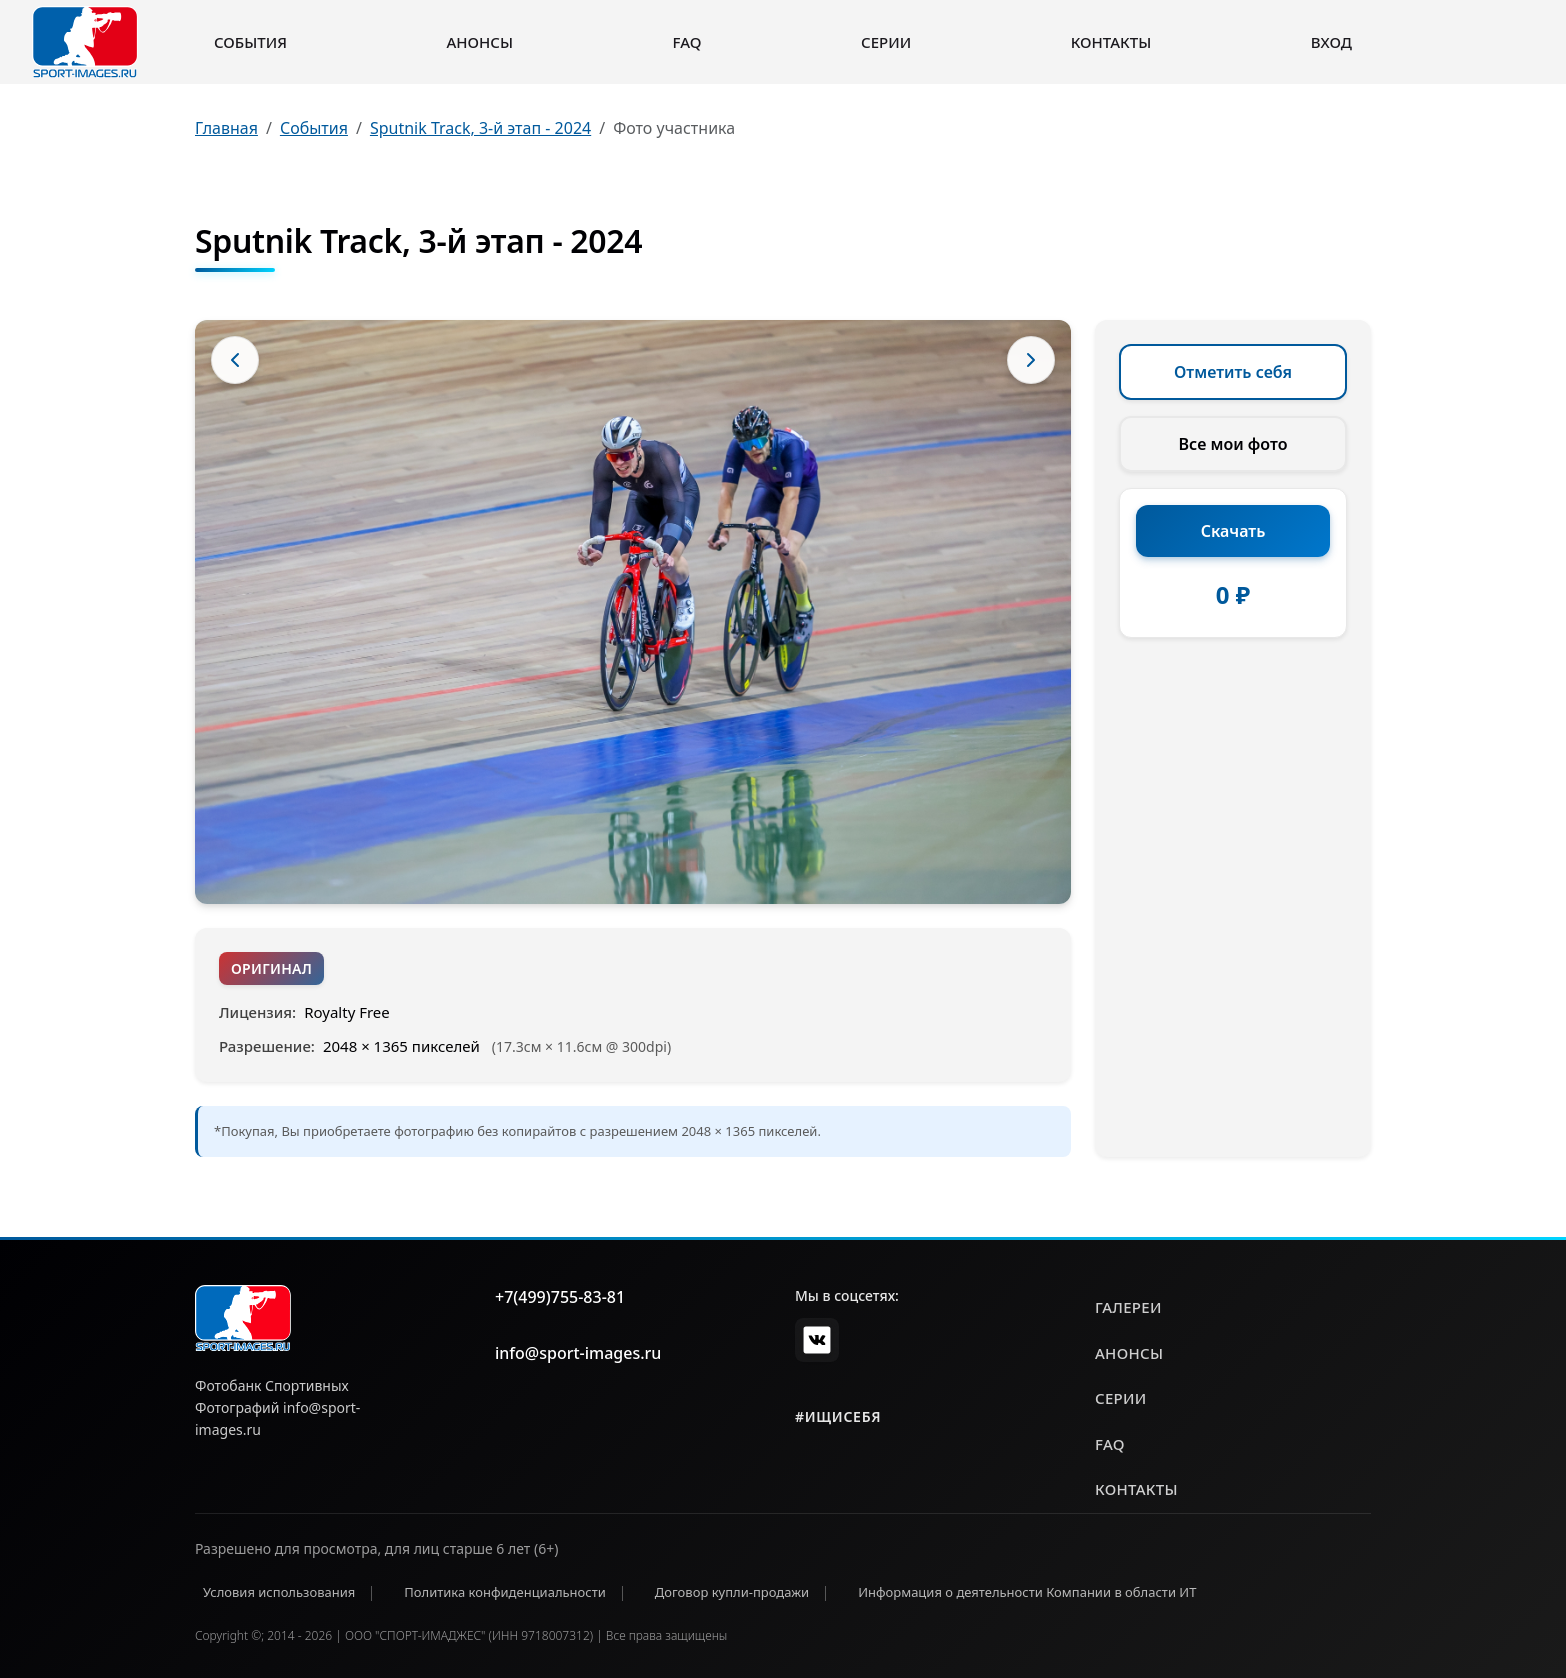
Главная (226, 128)
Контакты (1111, 42)
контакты (1136, 1489)
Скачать (1233, 531)
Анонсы (479, 42)
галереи (1128, 1307)
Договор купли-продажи (732, 1592)
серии (1121, 1398)
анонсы (1129, 1353)
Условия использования (279, 1592)
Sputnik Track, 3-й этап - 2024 (480, 128)
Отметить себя (1233, 372)
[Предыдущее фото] (235, 360)
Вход (1331, 42)
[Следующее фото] (1031, 360)
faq (1110, 1444)
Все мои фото (1233, 444)
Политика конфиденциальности (505, 1592)
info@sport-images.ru (578, 1353)
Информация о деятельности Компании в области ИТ (1027, 1592)
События (250, 42)
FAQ (687, 42)
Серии (886, 42)
